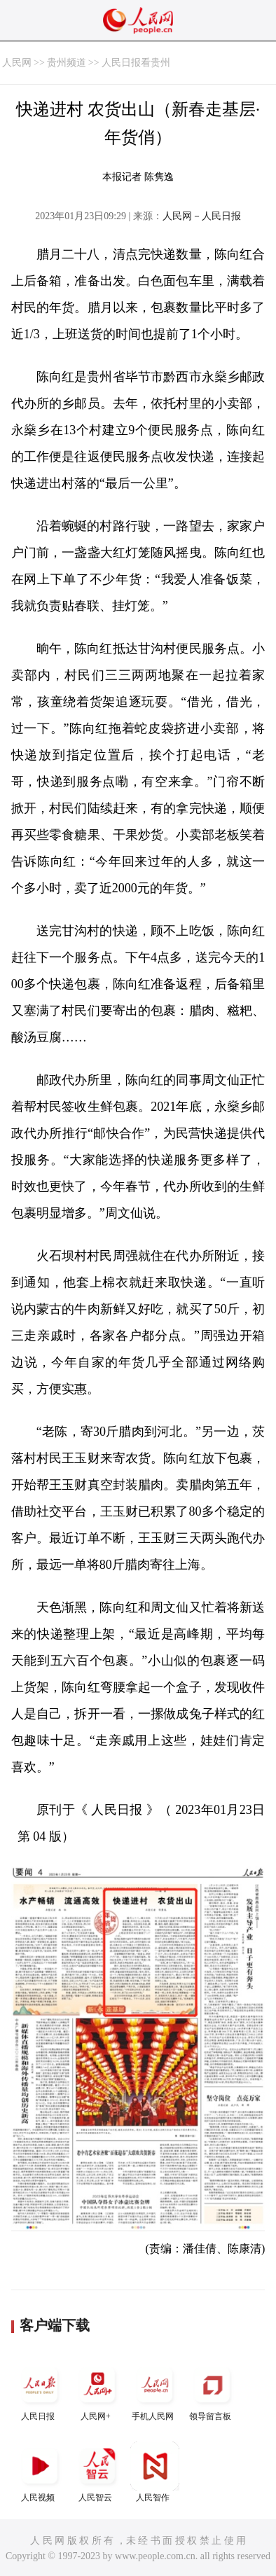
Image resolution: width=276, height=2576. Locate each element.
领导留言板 (212, 2390)
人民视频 (39, 2472)
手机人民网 (154, 2390)
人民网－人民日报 (202, 216)
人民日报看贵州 (136, 62)
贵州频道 (66, 62)
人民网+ (97, 2390)
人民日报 (39, 2390)
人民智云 (97, 2472)
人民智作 (154, 2472)
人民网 (17, 62)
